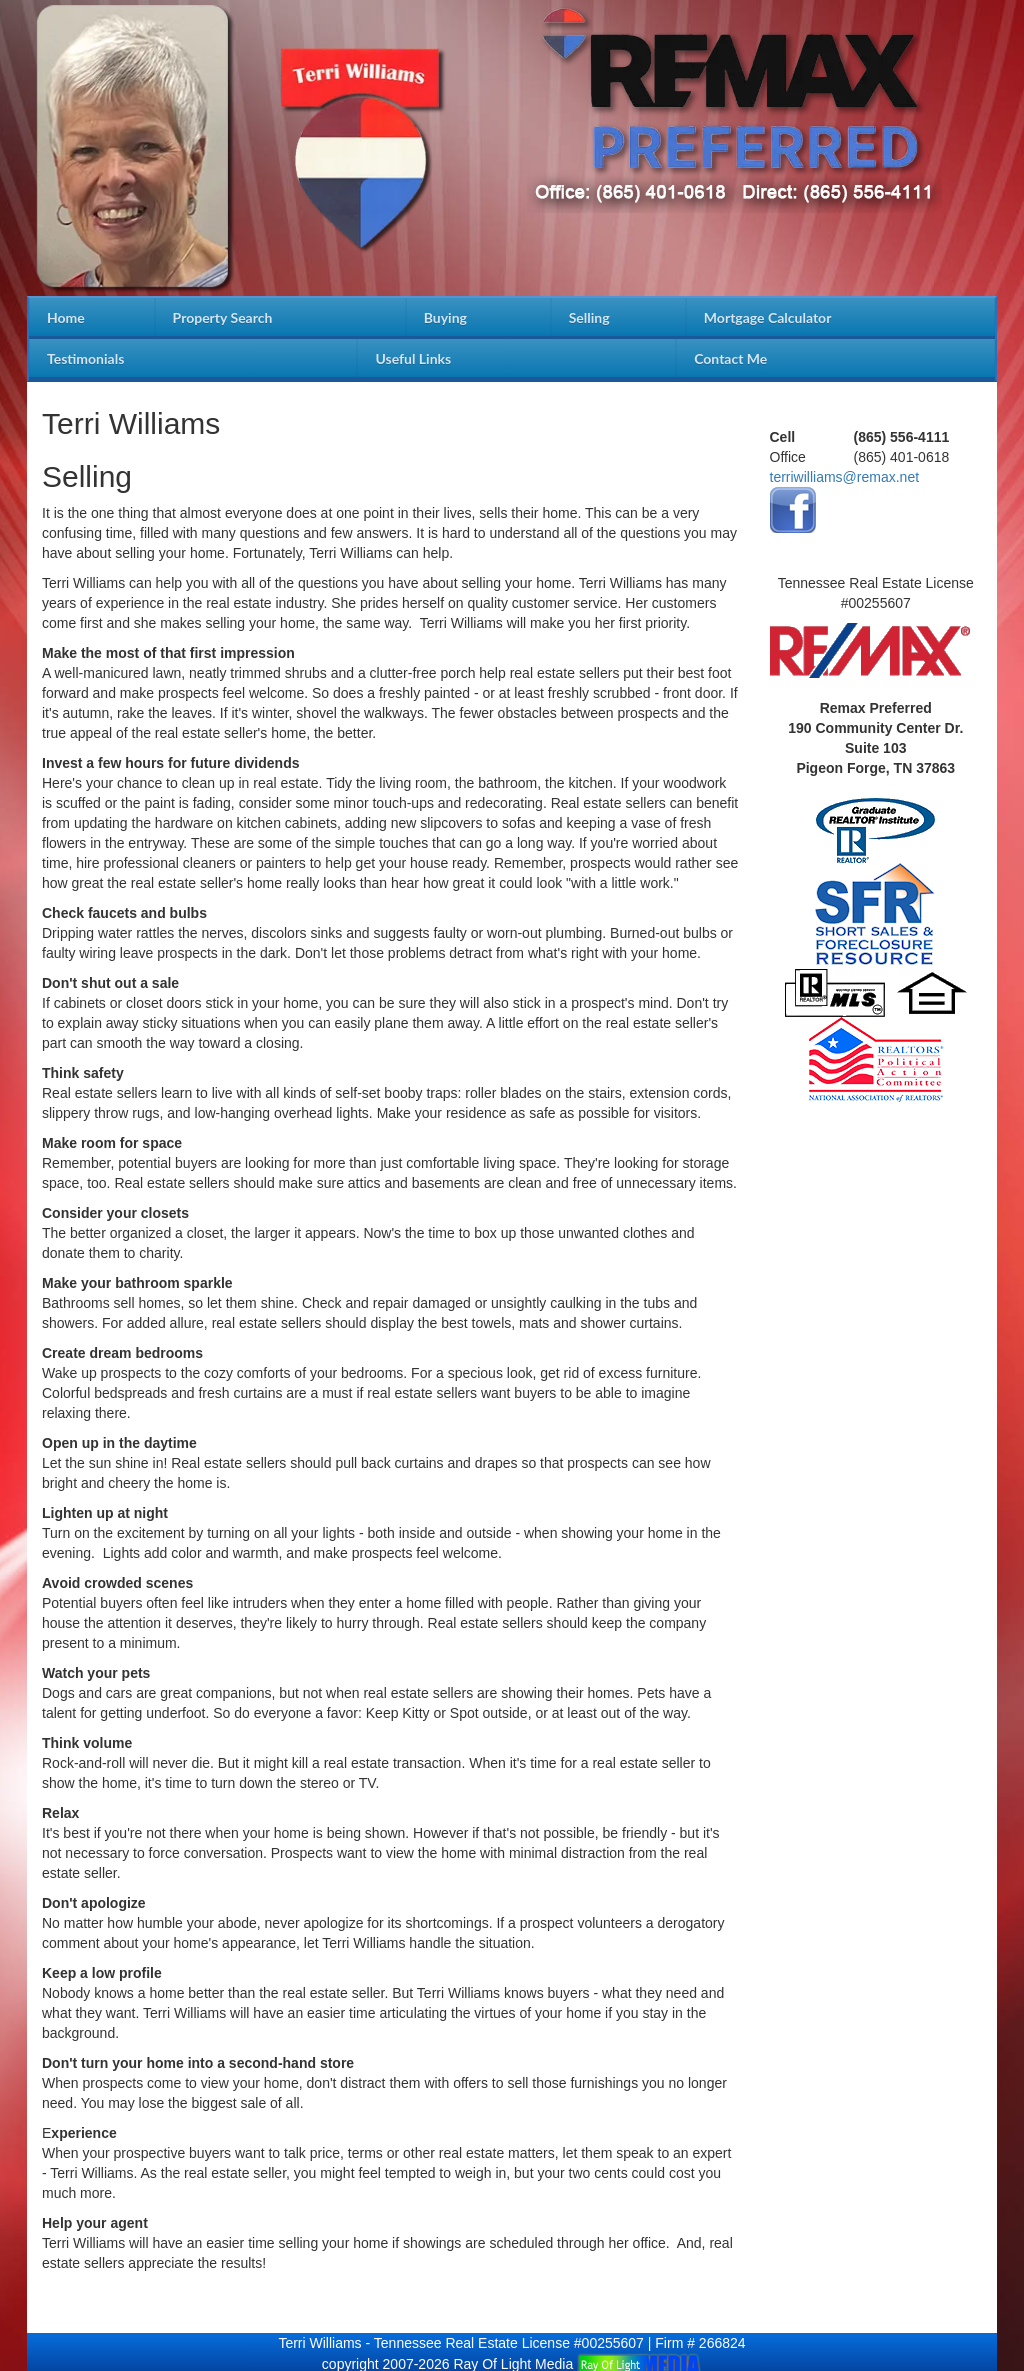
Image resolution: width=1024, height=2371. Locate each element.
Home (66, 317)
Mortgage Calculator (768, 317)
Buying (445, 317)
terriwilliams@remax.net (845, 477)
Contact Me (730, 358)
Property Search (223, 317)
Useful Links (413, 358)
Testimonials (85, 358)
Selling (589, 317)
